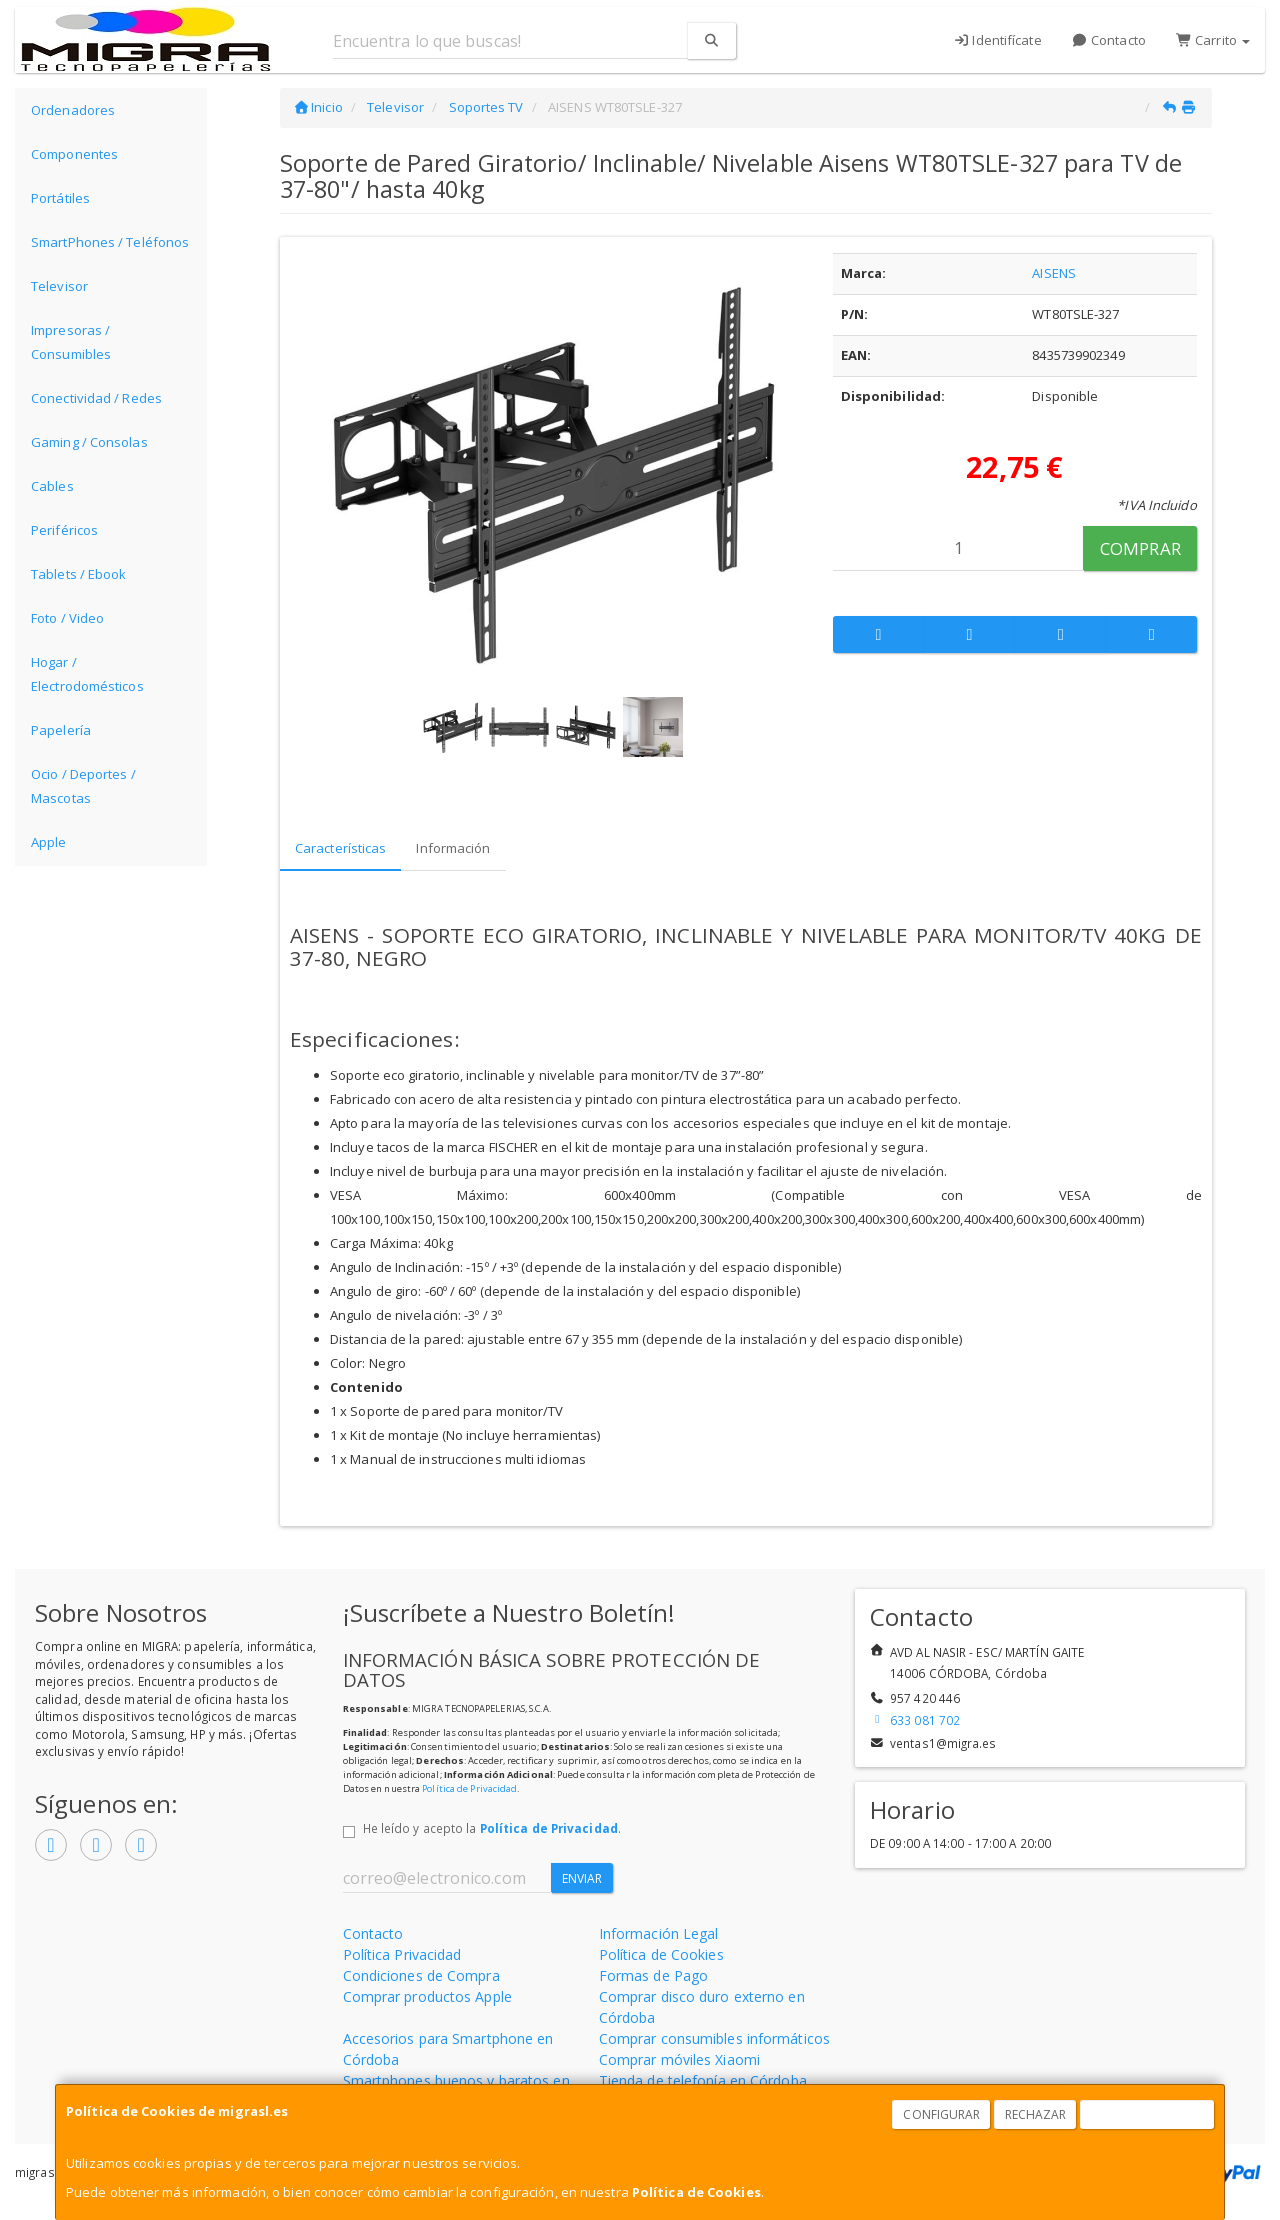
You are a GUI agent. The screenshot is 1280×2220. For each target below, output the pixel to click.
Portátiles (60, 198)
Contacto (1109, 40)
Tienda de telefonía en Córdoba (703, 2080)
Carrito (1213, 40)
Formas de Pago (653, 1975)
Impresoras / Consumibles (71, 342)
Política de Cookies (696, 2192)
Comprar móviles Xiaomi (679, 2059)
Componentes (74, 154)
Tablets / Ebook (79, 574)
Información (453, 848)
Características (341, 848)
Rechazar (1036, 2114)
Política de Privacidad (469, 1788)
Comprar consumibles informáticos (714, 2038)
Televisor (59, 286)
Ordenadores (73, 110)
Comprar (1140, 548)
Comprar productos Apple (427, 1996)
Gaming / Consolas (89, 442)
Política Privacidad (402, 1954)
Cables (52, 486)
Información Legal (659, 1933)
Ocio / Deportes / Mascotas (83, 786)
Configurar (941, 2114)
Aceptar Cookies (1148, 2114)
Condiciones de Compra (421, 1975)
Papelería (61, 730)
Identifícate (997, 40)
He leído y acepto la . (492, 1828)
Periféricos (64, 530)
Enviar (582, 1878)
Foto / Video (67, 618)
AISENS (1054, 273)
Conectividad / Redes (96, 398)
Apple (49, 842)
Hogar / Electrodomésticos (87, 674)
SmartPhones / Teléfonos (110, 242)
